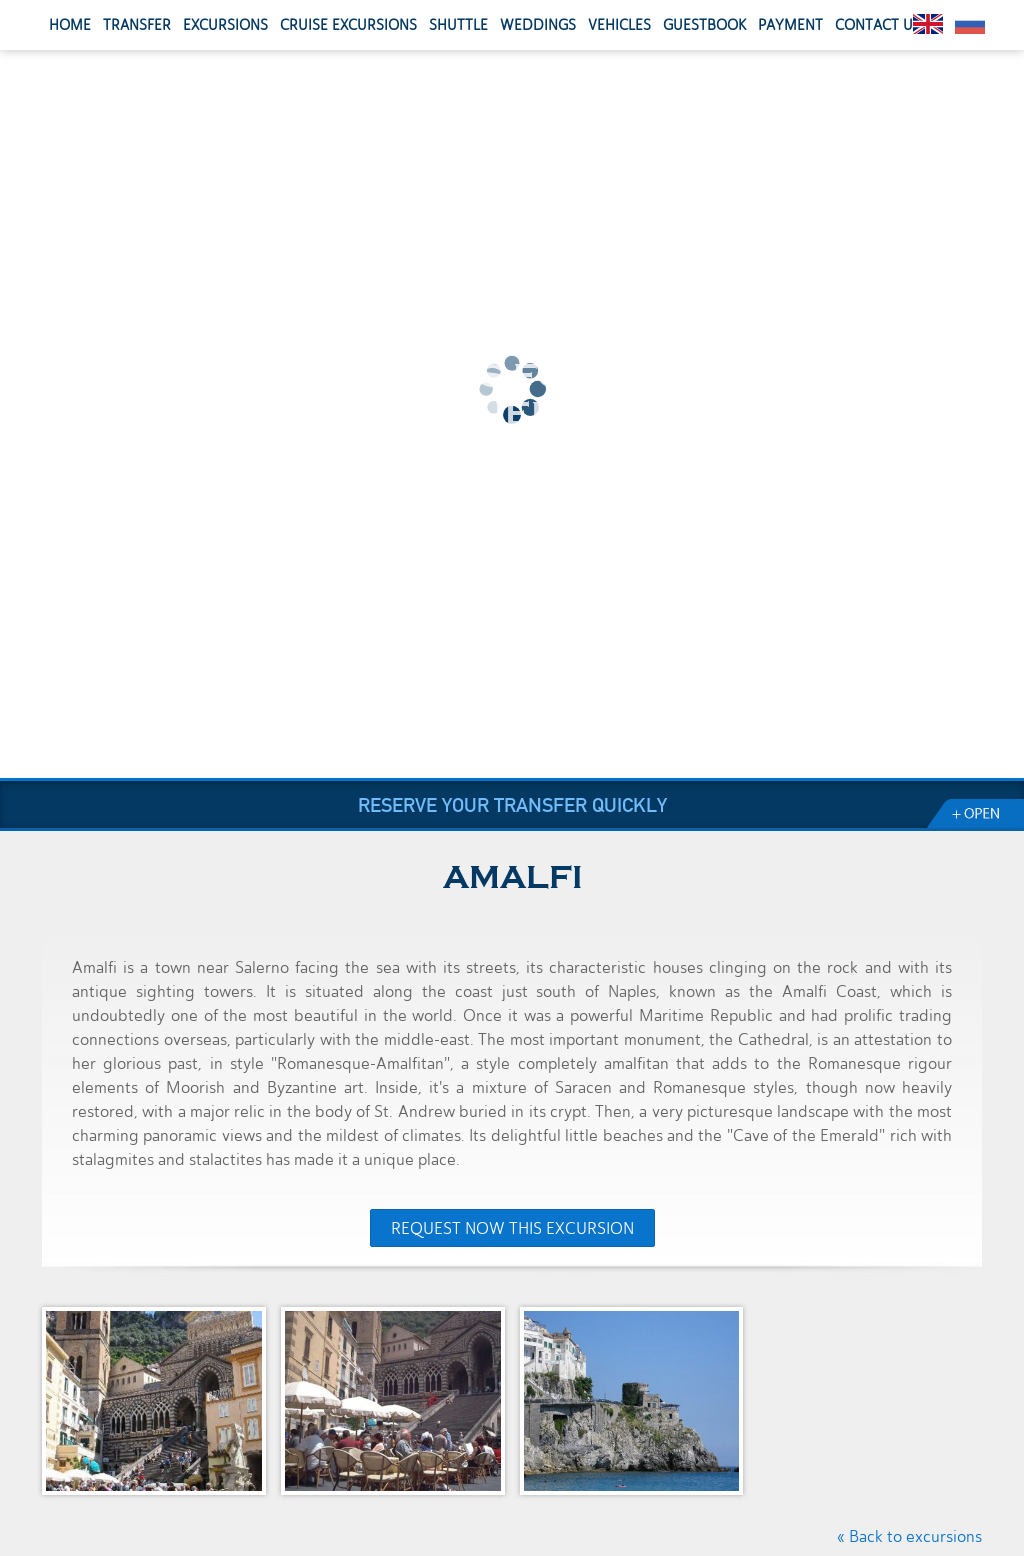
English (928, 24)
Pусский (970, 24)
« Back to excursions (909, 1536)
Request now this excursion (512, 1228)
